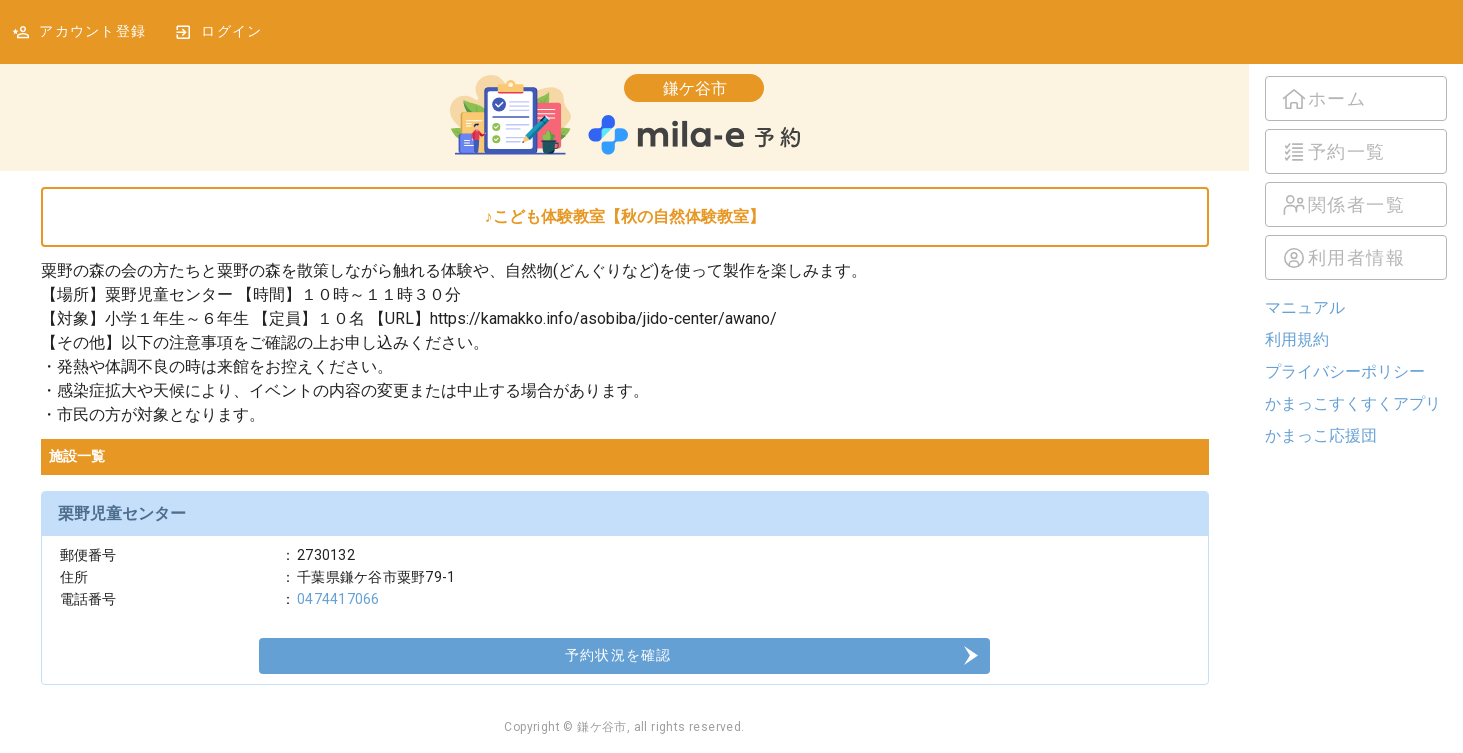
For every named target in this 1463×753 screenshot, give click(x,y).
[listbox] (1356, 178)
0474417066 (338, 599)
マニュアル (1305, 307)
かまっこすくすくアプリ (1353, 403)
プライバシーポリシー (1345, 371)
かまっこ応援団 (1321, 435)
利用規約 (1297, 339)
